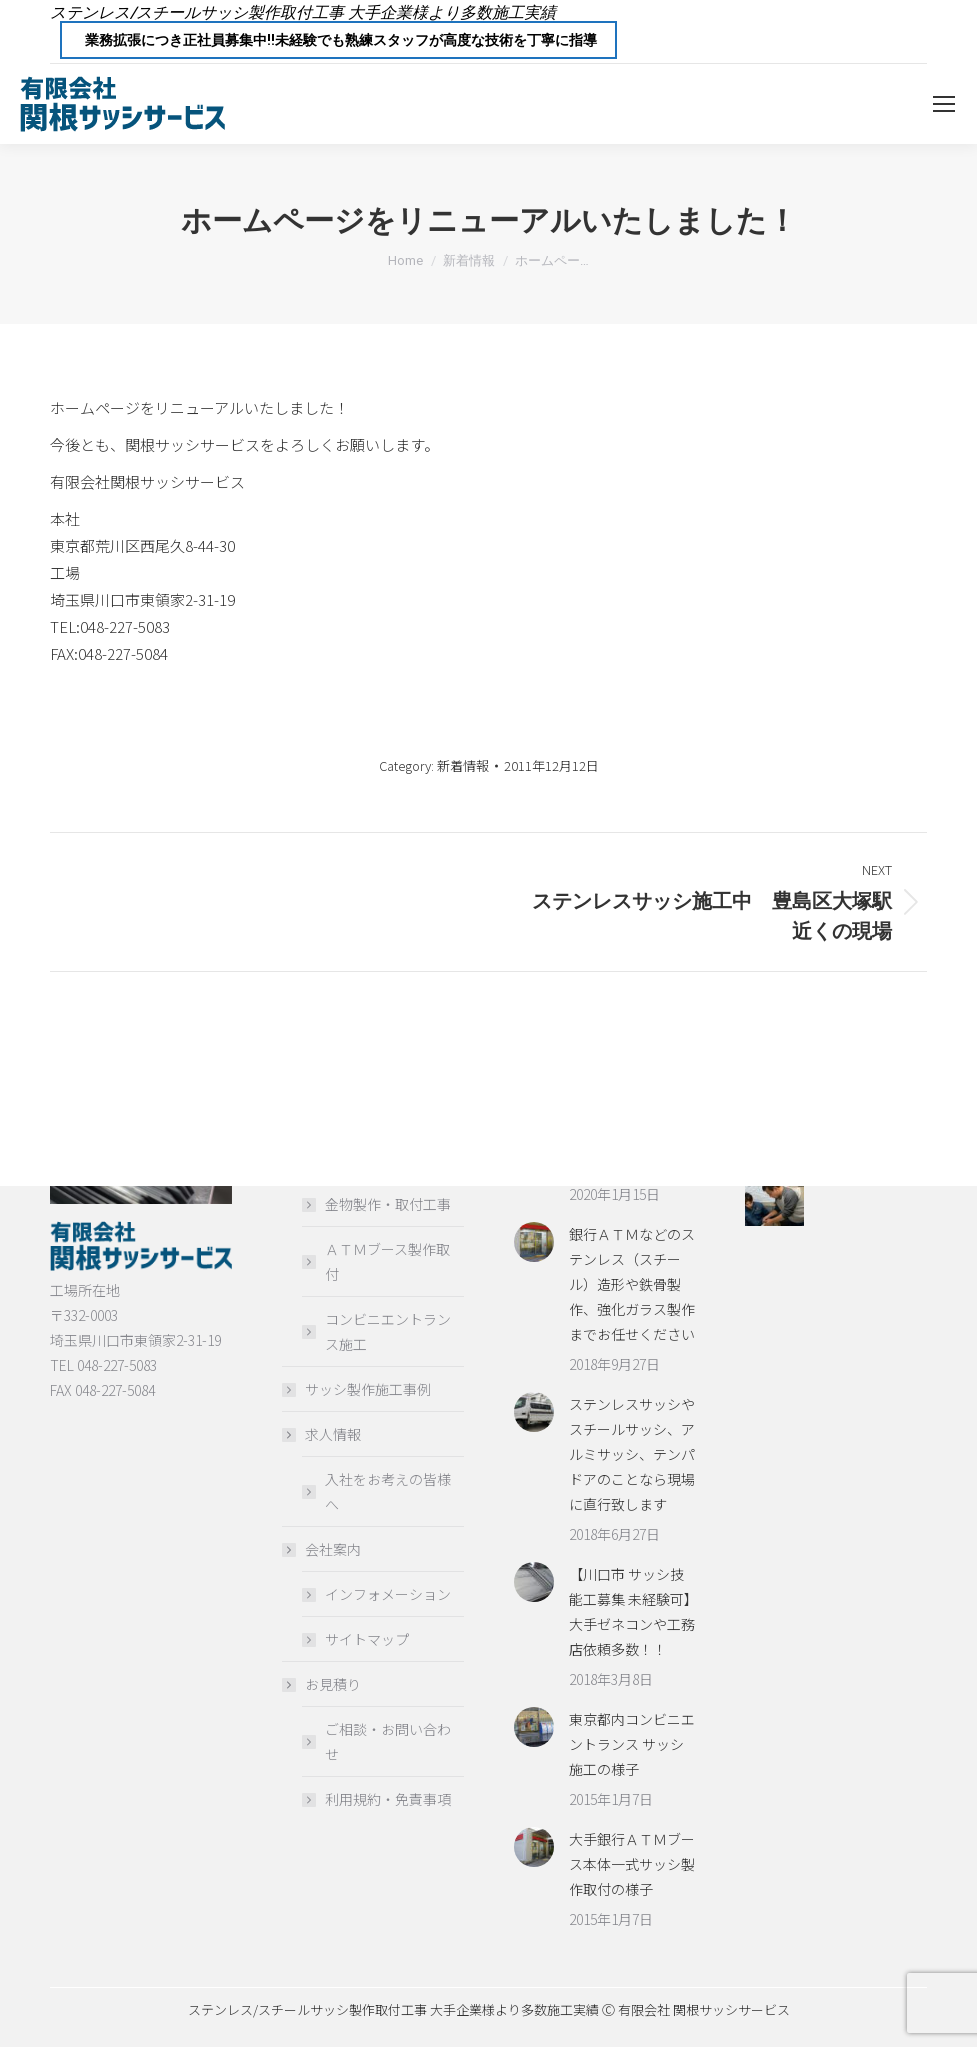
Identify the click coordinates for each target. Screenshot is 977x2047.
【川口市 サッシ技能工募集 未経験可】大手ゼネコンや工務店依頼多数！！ (632, 1611)
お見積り (323, 1684)
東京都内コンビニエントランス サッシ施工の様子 (632, 1744)
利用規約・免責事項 (388, 1799)
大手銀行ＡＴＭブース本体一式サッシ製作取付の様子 (632, 1864)
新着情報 (463, 765)
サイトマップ (367, 1639)
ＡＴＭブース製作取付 (387, 1261)
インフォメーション (388, 1594)
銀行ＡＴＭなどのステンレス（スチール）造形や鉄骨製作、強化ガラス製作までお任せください (632, 1284)
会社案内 (323, 1549)
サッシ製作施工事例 (368, 1389)
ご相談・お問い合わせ (388, 1741)
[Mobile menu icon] (944, 104)
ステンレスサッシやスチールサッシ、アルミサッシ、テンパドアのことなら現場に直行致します (632, 1454)
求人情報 (323, 1434)
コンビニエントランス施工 (388, 1331)
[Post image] (534, 1242)
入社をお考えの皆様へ (388, 1491)
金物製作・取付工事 (388, 1204)
